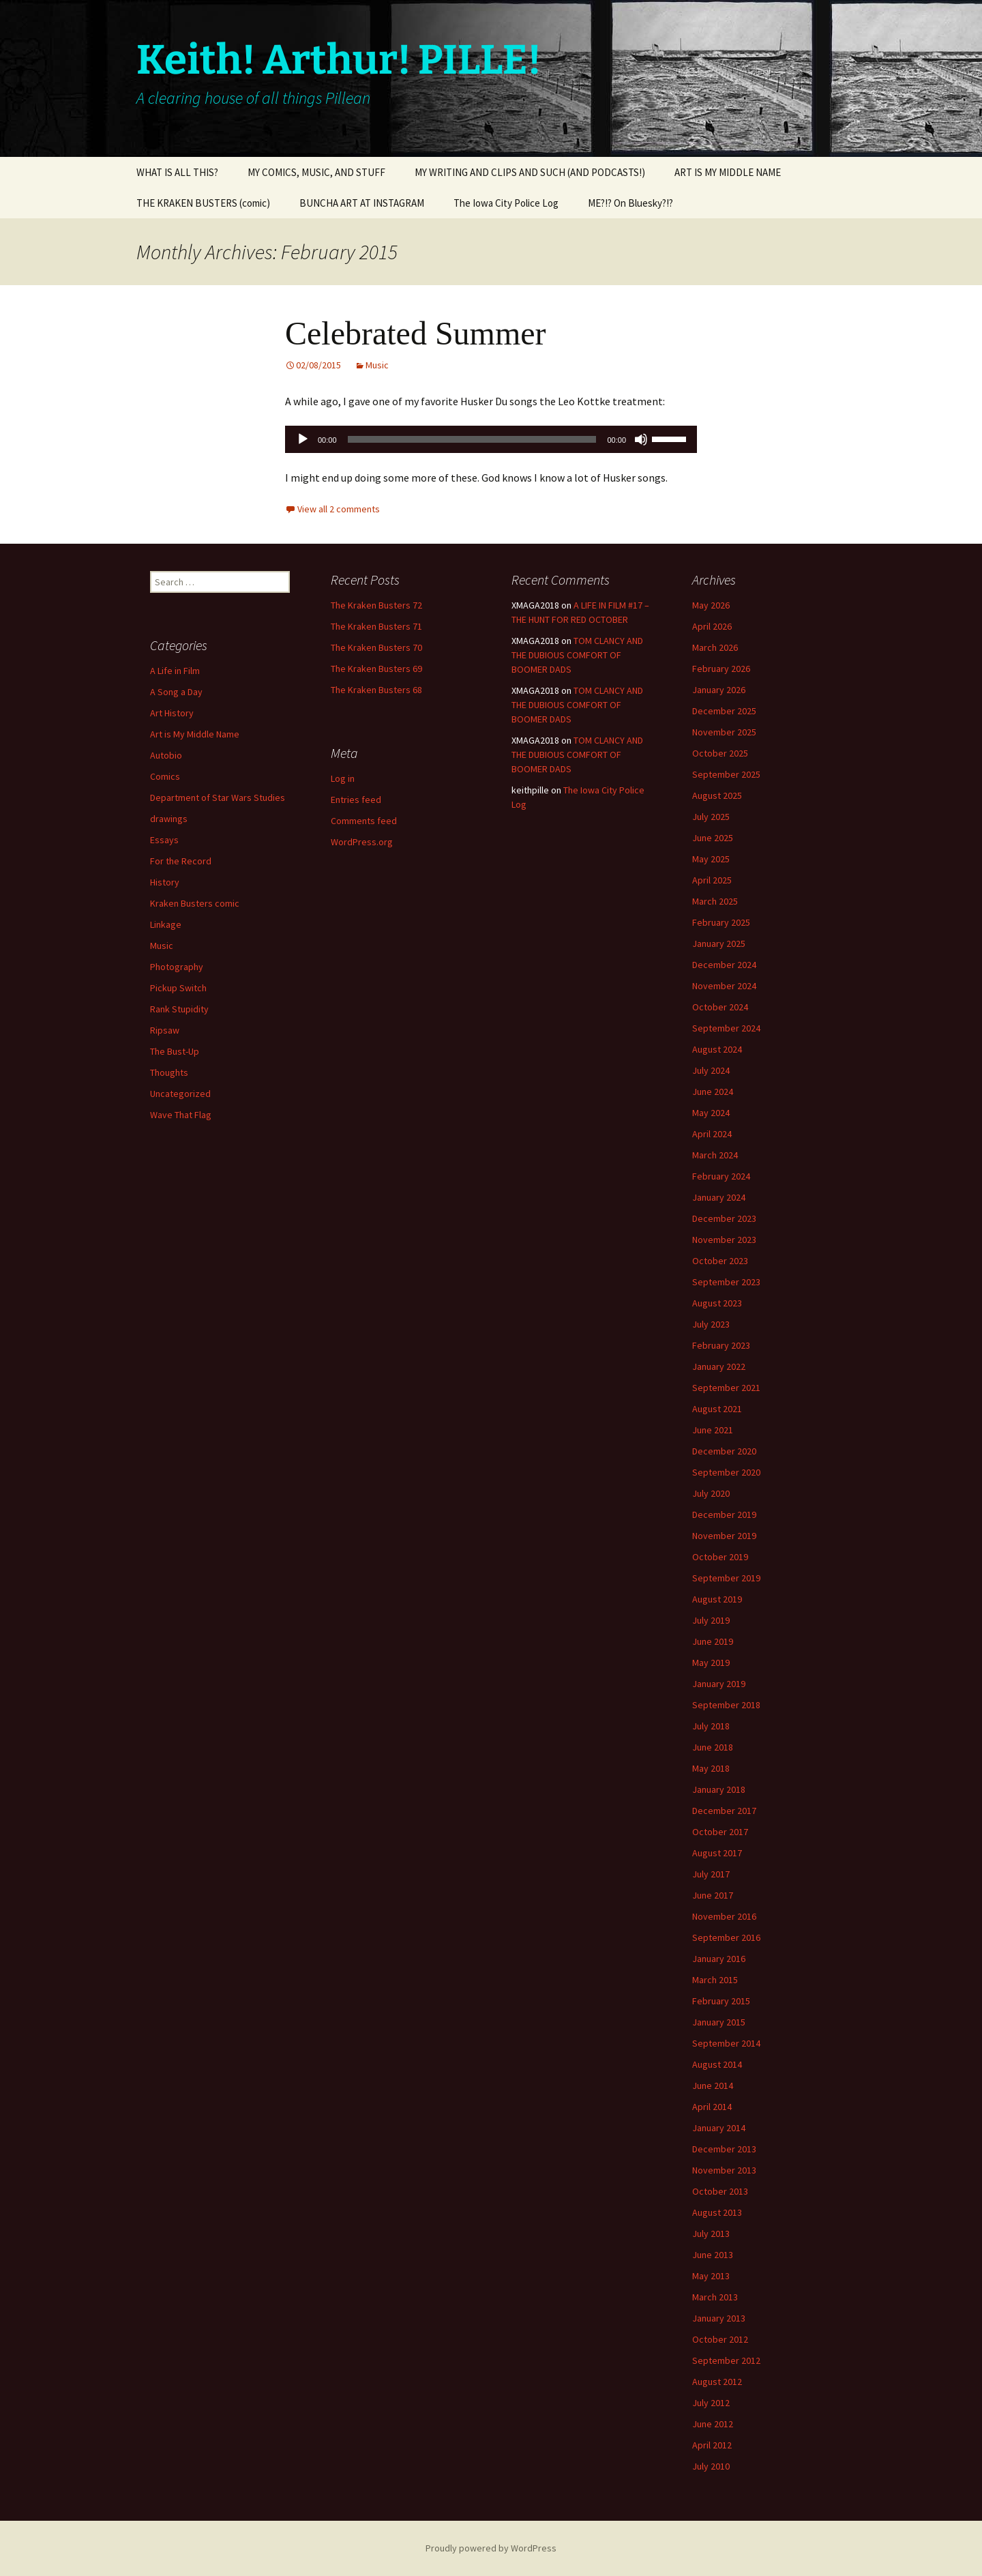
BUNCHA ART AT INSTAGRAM (361, 202)
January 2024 (718, 1197)
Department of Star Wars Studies (217, 797)
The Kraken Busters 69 (376, 668)
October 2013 (720, 2191)
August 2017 (717, 1853)
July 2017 (711, 1874)
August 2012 (717, 2381)
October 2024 (720, 1007)
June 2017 (712, 1895)
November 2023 (724, 1239)
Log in (343, 778)
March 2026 (715, 647)
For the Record (180, 861)
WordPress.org (362, 842)
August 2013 (717, 2212)
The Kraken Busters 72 (376, 605)
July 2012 (711, 2403)
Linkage (165, 924)
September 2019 (726, 1578)
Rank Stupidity (179, 1009)
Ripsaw (164, 1030)
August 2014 (717, 2064)
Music (377, 365)
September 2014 (726, 2043)
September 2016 (726, 1937)
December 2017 (724, 1810)
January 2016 (718, 1958)
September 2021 (726, 1387)
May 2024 (711, 1113)
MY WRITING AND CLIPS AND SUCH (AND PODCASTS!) (530, 172)
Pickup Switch (178, 988)
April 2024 (712, 1134)
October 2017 (720, 1832)
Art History (172, 713)
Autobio (166, 755)
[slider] (472, 439)
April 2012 (712, 2445)
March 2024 (715, 1155)
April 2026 (712, 626)
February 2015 (721, 2001)
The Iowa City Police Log (506, 202)
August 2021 (717, 1409)
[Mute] (641, 439)
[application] (491, 439)
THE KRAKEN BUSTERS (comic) (203, 202)
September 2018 (726, 1705)
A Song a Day (176, 692)
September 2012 (726, 2360)
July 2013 (711, 2233)
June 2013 (712, 2255)
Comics (165, 776)
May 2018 (711, 1768)
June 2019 (712, 1641)
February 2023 (721, 1345)
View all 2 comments (338, 509)
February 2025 (721, 922)
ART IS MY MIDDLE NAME (727, 172)
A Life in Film (175, 670)
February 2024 (721, 1176)
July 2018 (711, 1726)
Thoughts (169, 1072)
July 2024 (711, 1070)
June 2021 (712, 1430)
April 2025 (712, 880)
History (164, 882)
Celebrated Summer (415, 333)
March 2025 (715, 901)
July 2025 (711, 816)
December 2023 (724, 1218)
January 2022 (718, 1366)
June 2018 (712, 1747)
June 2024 (712, 1091)
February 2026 (721, 668)
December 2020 (724, 1451)
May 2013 (711, 2276)
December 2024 (724, 964)
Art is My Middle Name (194, 734)
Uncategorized (180, 1093)
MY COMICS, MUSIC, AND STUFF (316, 172)
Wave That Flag (180, 1115)
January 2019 (718, 1684)
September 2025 (726, 774)
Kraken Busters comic (194, 903)
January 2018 (718, 1789)
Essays (164, 840)
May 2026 (711, 605)
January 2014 (718, 2128)
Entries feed (356, 799)
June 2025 (712, 838)
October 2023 (720, 1261)
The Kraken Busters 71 (376, 626)
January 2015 (718, 2022)
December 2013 (724, 2149)
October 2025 (720, 753)
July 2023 (711, 1324)
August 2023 (717, 1303)
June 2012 (712, 2424)
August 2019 (717, 1599)
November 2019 (724, 1536)
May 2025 (711, 859)
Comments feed (364, 821)
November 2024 (724, 986)
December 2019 (724, 1514)
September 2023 (726, 1282)
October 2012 (720, 2339)
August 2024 (717, 1049)
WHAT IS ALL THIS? (177, 172)
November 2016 (724, 1916)
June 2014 (712, 2085)
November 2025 (724, 732)
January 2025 (718, 943)
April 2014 (712, 2107)
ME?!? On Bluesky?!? (630, 202)
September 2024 (726, 1028)
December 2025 (724, 711)
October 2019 (720, 1557)
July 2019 (711, 1620)
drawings (169, 819)
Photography (176, 967)
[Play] (303, 439)
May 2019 (711, 1662)
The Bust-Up (174, 1051)
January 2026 (718, 690)
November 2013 (724, 2170)
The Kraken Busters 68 (376, 690)
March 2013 (715, 2297)
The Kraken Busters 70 (376, 647)
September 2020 (726, 1472)
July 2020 (711, 1493)
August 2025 (717, 795)
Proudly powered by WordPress (491, 2548)
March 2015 (715, 1980)
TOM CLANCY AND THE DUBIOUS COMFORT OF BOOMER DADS (577, 654)
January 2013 (718, 2318)
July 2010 (711, 2466)
